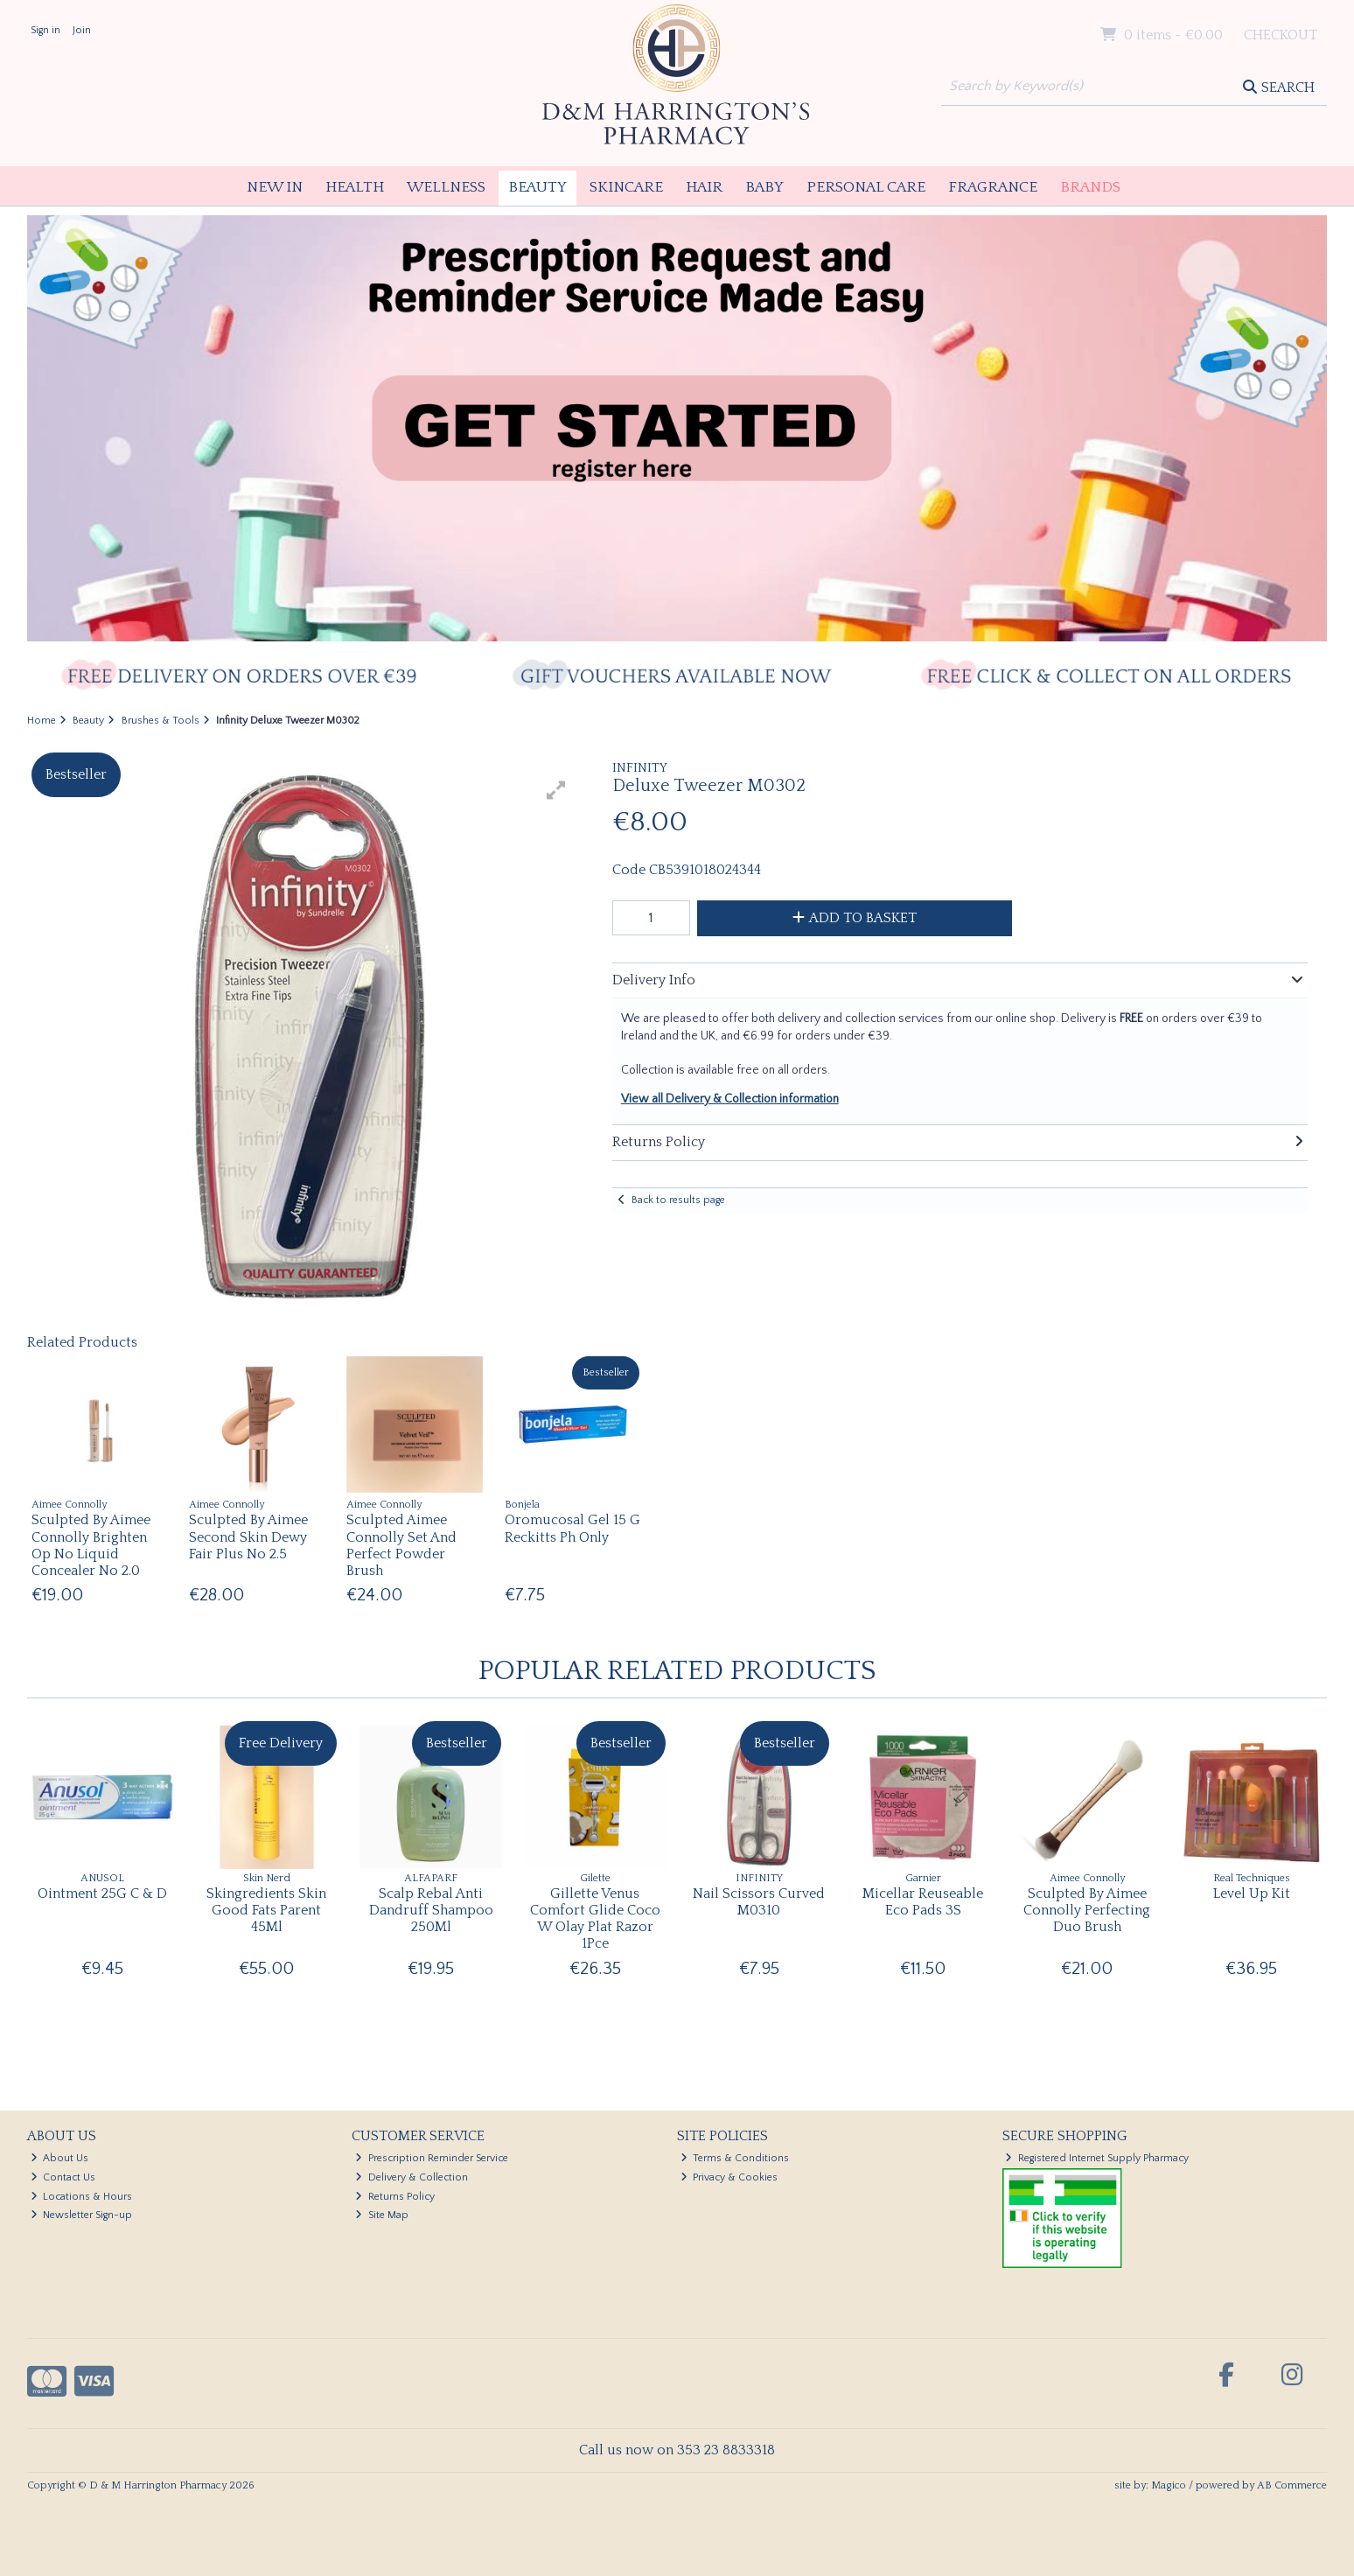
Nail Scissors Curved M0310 (759, 1902)
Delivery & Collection (411, 2177)
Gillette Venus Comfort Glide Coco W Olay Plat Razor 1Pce (595, 1919)
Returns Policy (395, 2196)
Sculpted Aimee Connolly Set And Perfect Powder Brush (401, 1545)
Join (82, 30)
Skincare (626, 187)
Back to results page (678, 1200)
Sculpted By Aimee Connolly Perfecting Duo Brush (1086, 1910)
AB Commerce (1292, 2485)
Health (354, 187)
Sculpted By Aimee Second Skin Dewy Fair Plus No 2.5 (248, 1536)
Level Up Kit (1251, 1893)
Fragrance (992, 187)
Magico (1168, 2485)
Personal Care (865, 187)
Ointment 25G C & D (102, 1893)
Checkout (1280, 35)
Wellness (446, 187)
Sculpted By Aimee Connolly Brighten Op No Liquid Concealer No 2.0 (90, 1545)
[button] (556, 790)
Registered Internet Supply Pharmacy (1097, 2158)
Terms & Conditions (735, 2158)
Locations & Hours (82, 2196)
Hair (704, 187)
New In (275, 187)
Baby (764, 187)
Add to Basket (854, 918)
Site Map (381, 2215)
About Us (60, 2158)
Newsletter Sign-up (82, 2215)
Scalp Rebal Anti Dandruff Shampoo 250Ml (431, 1910)
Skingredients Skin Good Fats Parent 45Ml (266, 1910)
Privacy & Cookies (729, 2177)
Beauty (537, 187)
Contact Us (63, 2177)
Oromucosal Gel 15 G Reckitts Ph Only (572, 1528)
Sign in (45, 30)
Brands (1090, 187)
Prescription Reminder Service (431, 2158)
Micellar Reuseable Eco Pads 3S (922, 1902)
